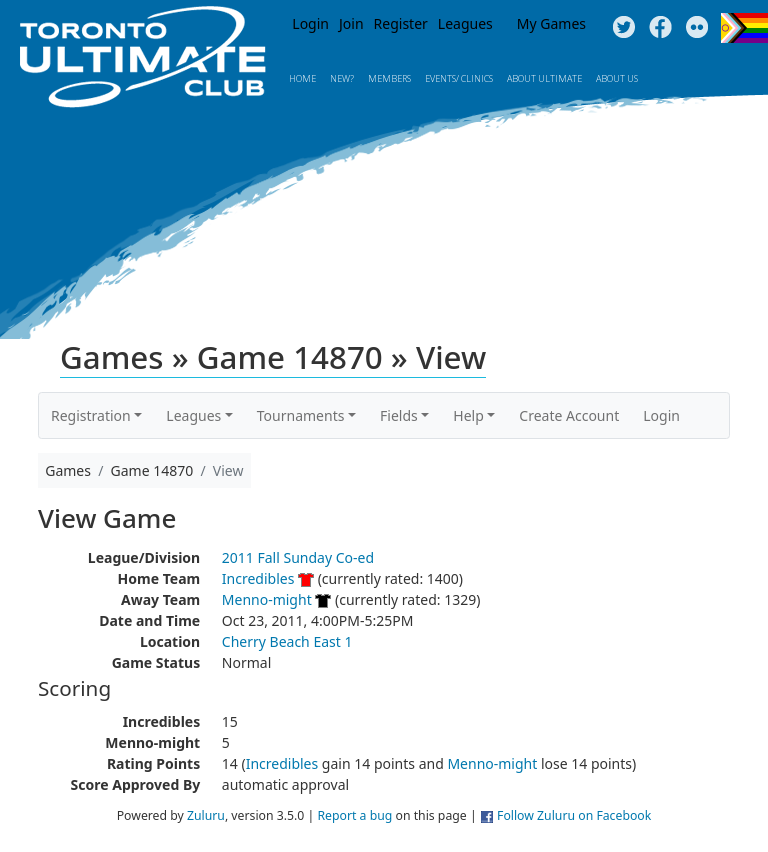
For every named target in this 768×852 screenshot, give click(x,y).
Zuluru (206, 815)
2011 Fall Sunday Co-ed (298, 557)
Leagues (465, 23)
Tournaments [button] (301, 415)
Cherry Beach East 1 (287, 641)
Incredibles (258, 578)
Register (401, 23)
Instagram (697, 28)
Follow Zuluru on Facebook (574, 815)
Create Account (569, 415)
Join (351, 23)
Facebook (660, 28)
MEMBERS (389, 78)
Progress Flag (744, 28)
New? (342, 78)
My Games (551, 23)
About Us (617, 78)
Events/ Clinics (459, 78)
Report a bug (354, 815)
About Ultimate (544, 78)
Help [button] (468, 415)
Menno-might (267, 599)
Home (302, 78)
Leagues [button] (193, 415)
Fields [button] (399, 415)
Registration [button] (91, 415)
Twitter (623, 28)
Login (310, 23)
